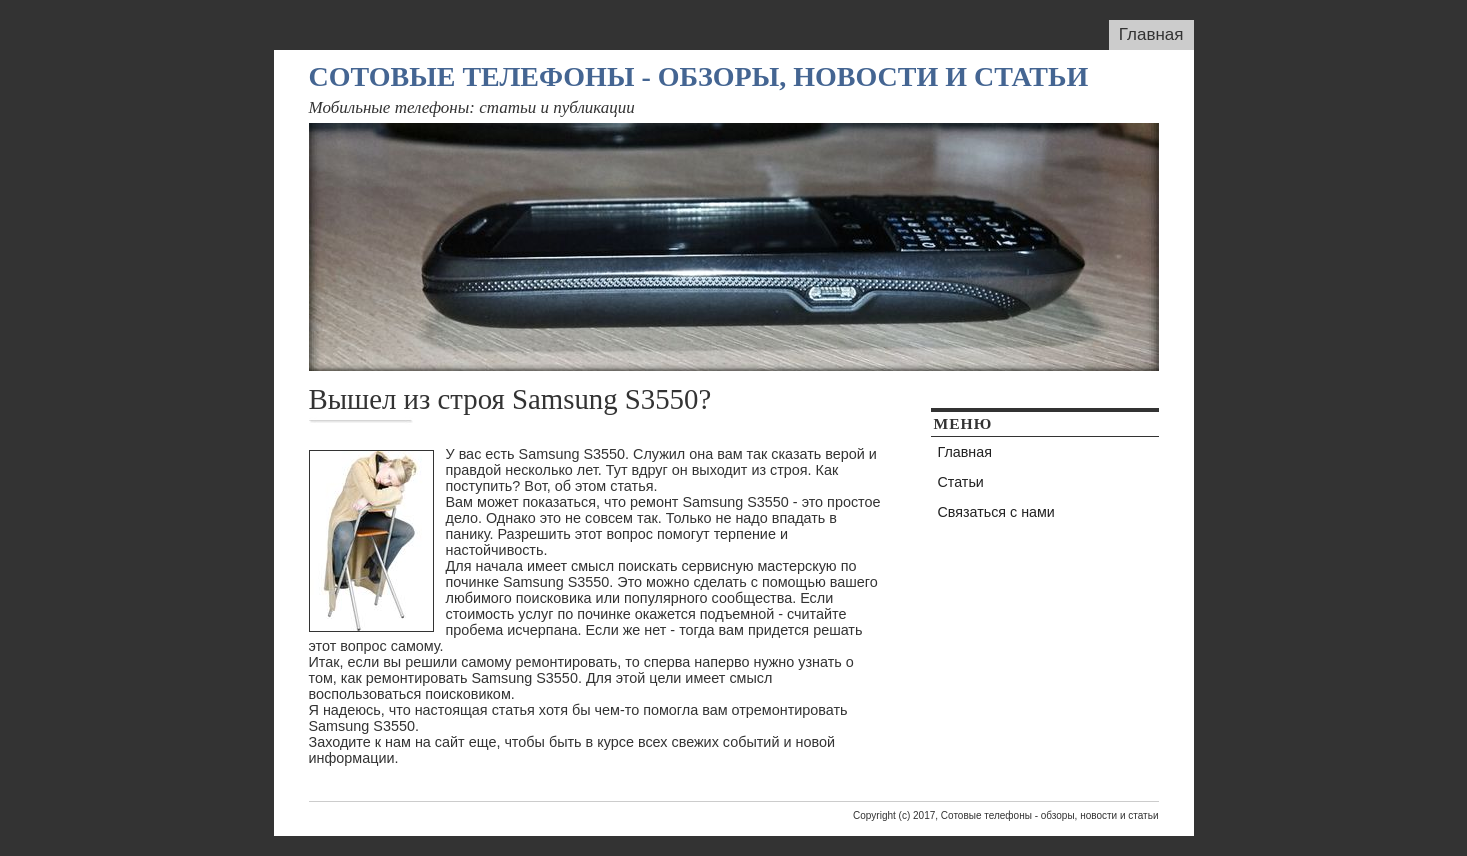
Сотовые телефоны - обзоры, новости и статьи (699, 76)
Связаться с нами (996, 512)
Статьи (961, 482)
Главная (1151, 34)
